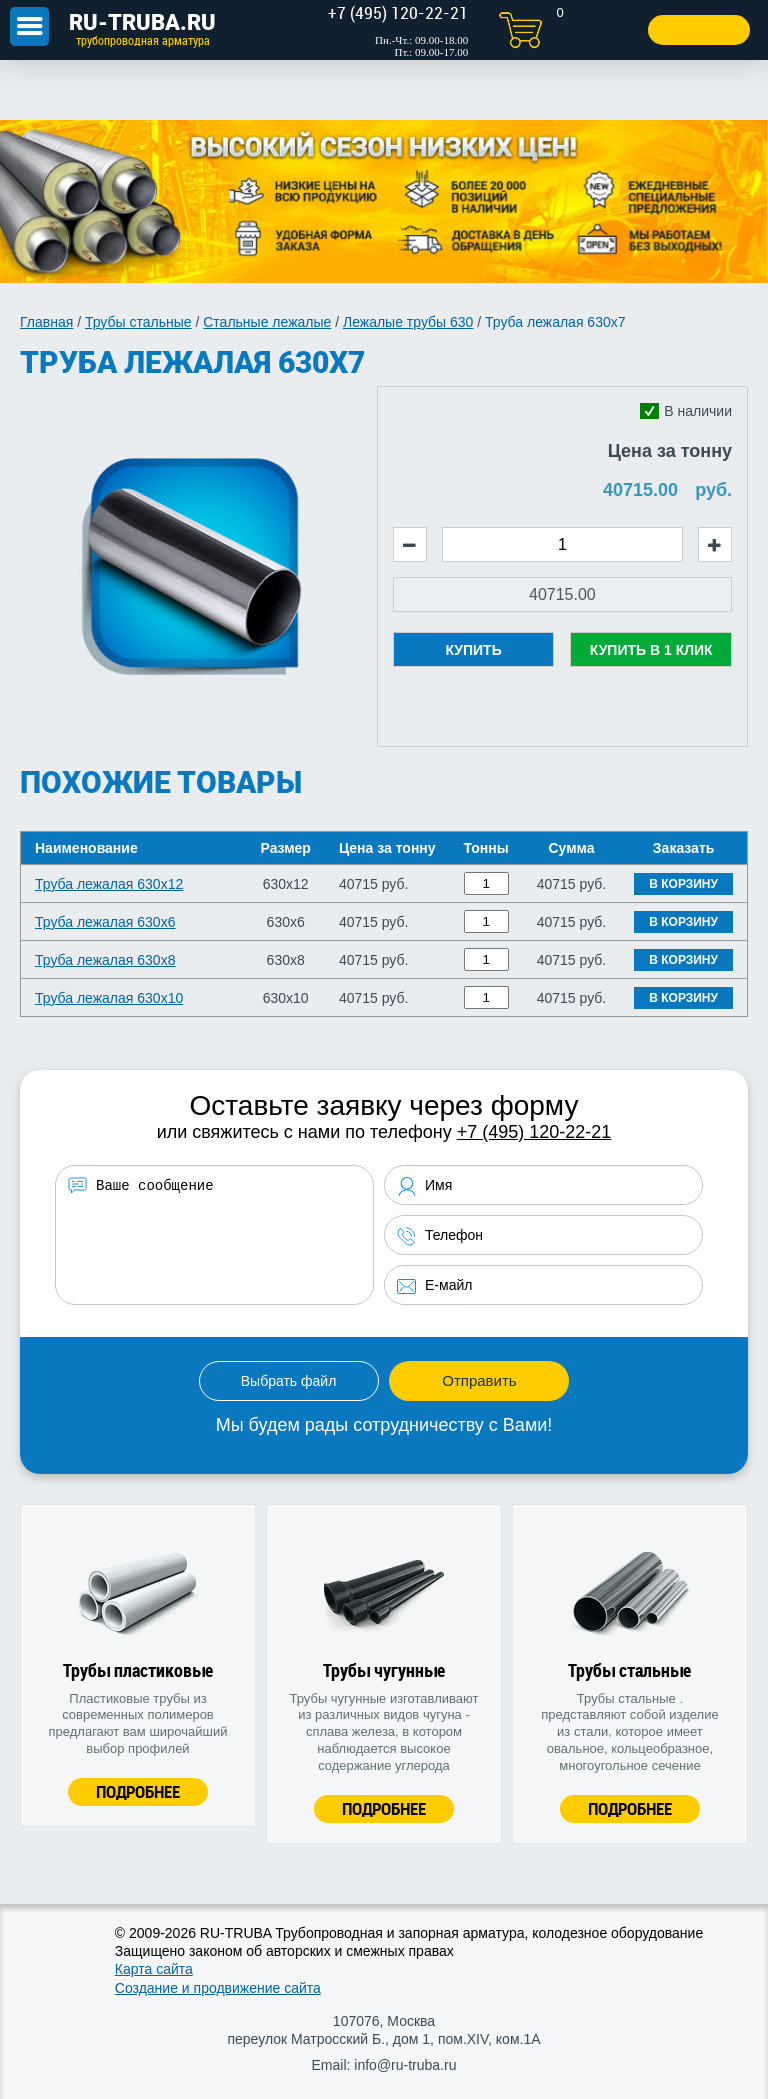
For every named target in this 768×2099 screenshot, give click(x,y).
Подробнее (138, 1791)
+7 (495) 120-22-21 (534, 1132)
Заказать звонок (676, 29)
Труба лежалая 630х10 (109, 998)
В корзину (683, 884)
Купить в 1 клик (651, 650)
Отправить (479, 1380)
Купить (473, 650)
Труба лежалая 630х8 (105, 960)
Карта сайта (154, 1969)
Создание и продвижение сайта (218, 1988)
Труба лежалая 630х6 (105, 922)
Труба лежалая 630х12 (109, 884)
